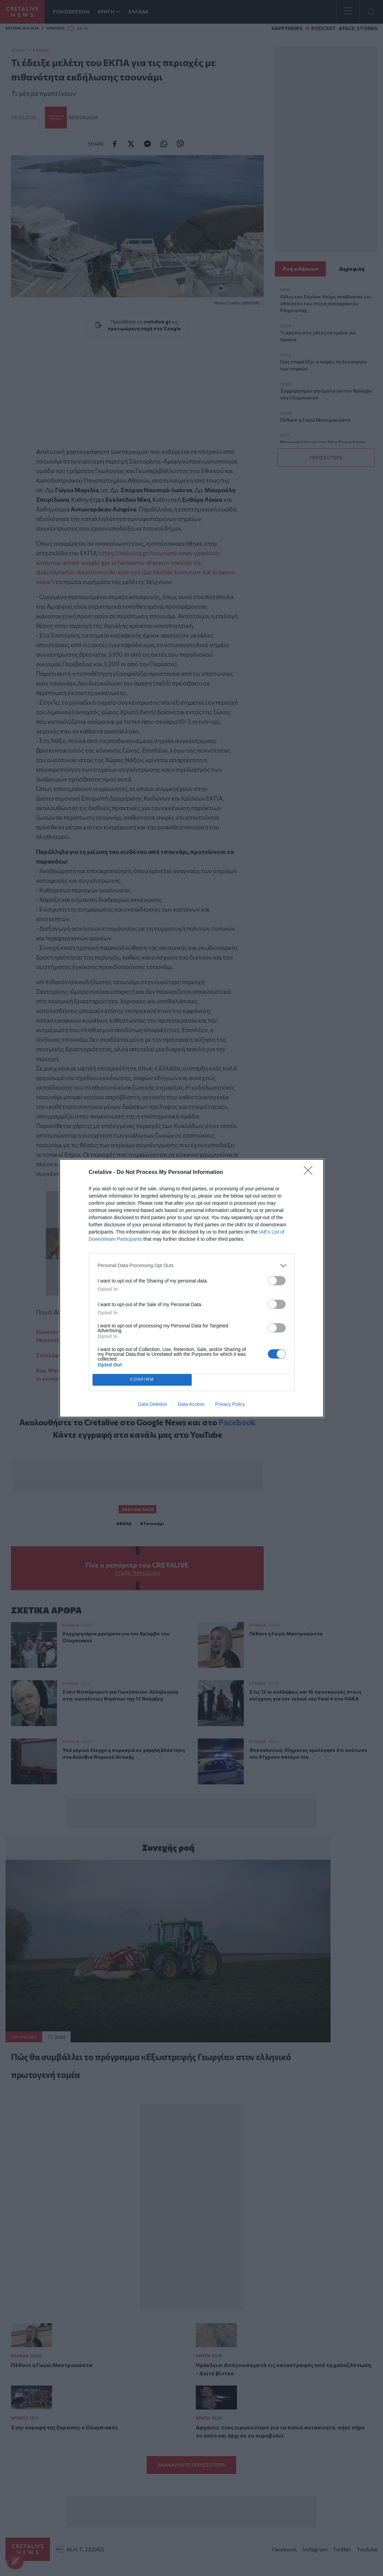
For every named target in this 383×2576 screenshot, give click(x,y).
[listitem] (192, 1265)
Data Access (191, 1404)
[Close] (310, 1172)
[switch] (277, 1280)
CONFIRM (142, 1379)
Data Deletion (152, 1404)
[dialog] (192, 1288)
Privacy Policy (230, 1404)
